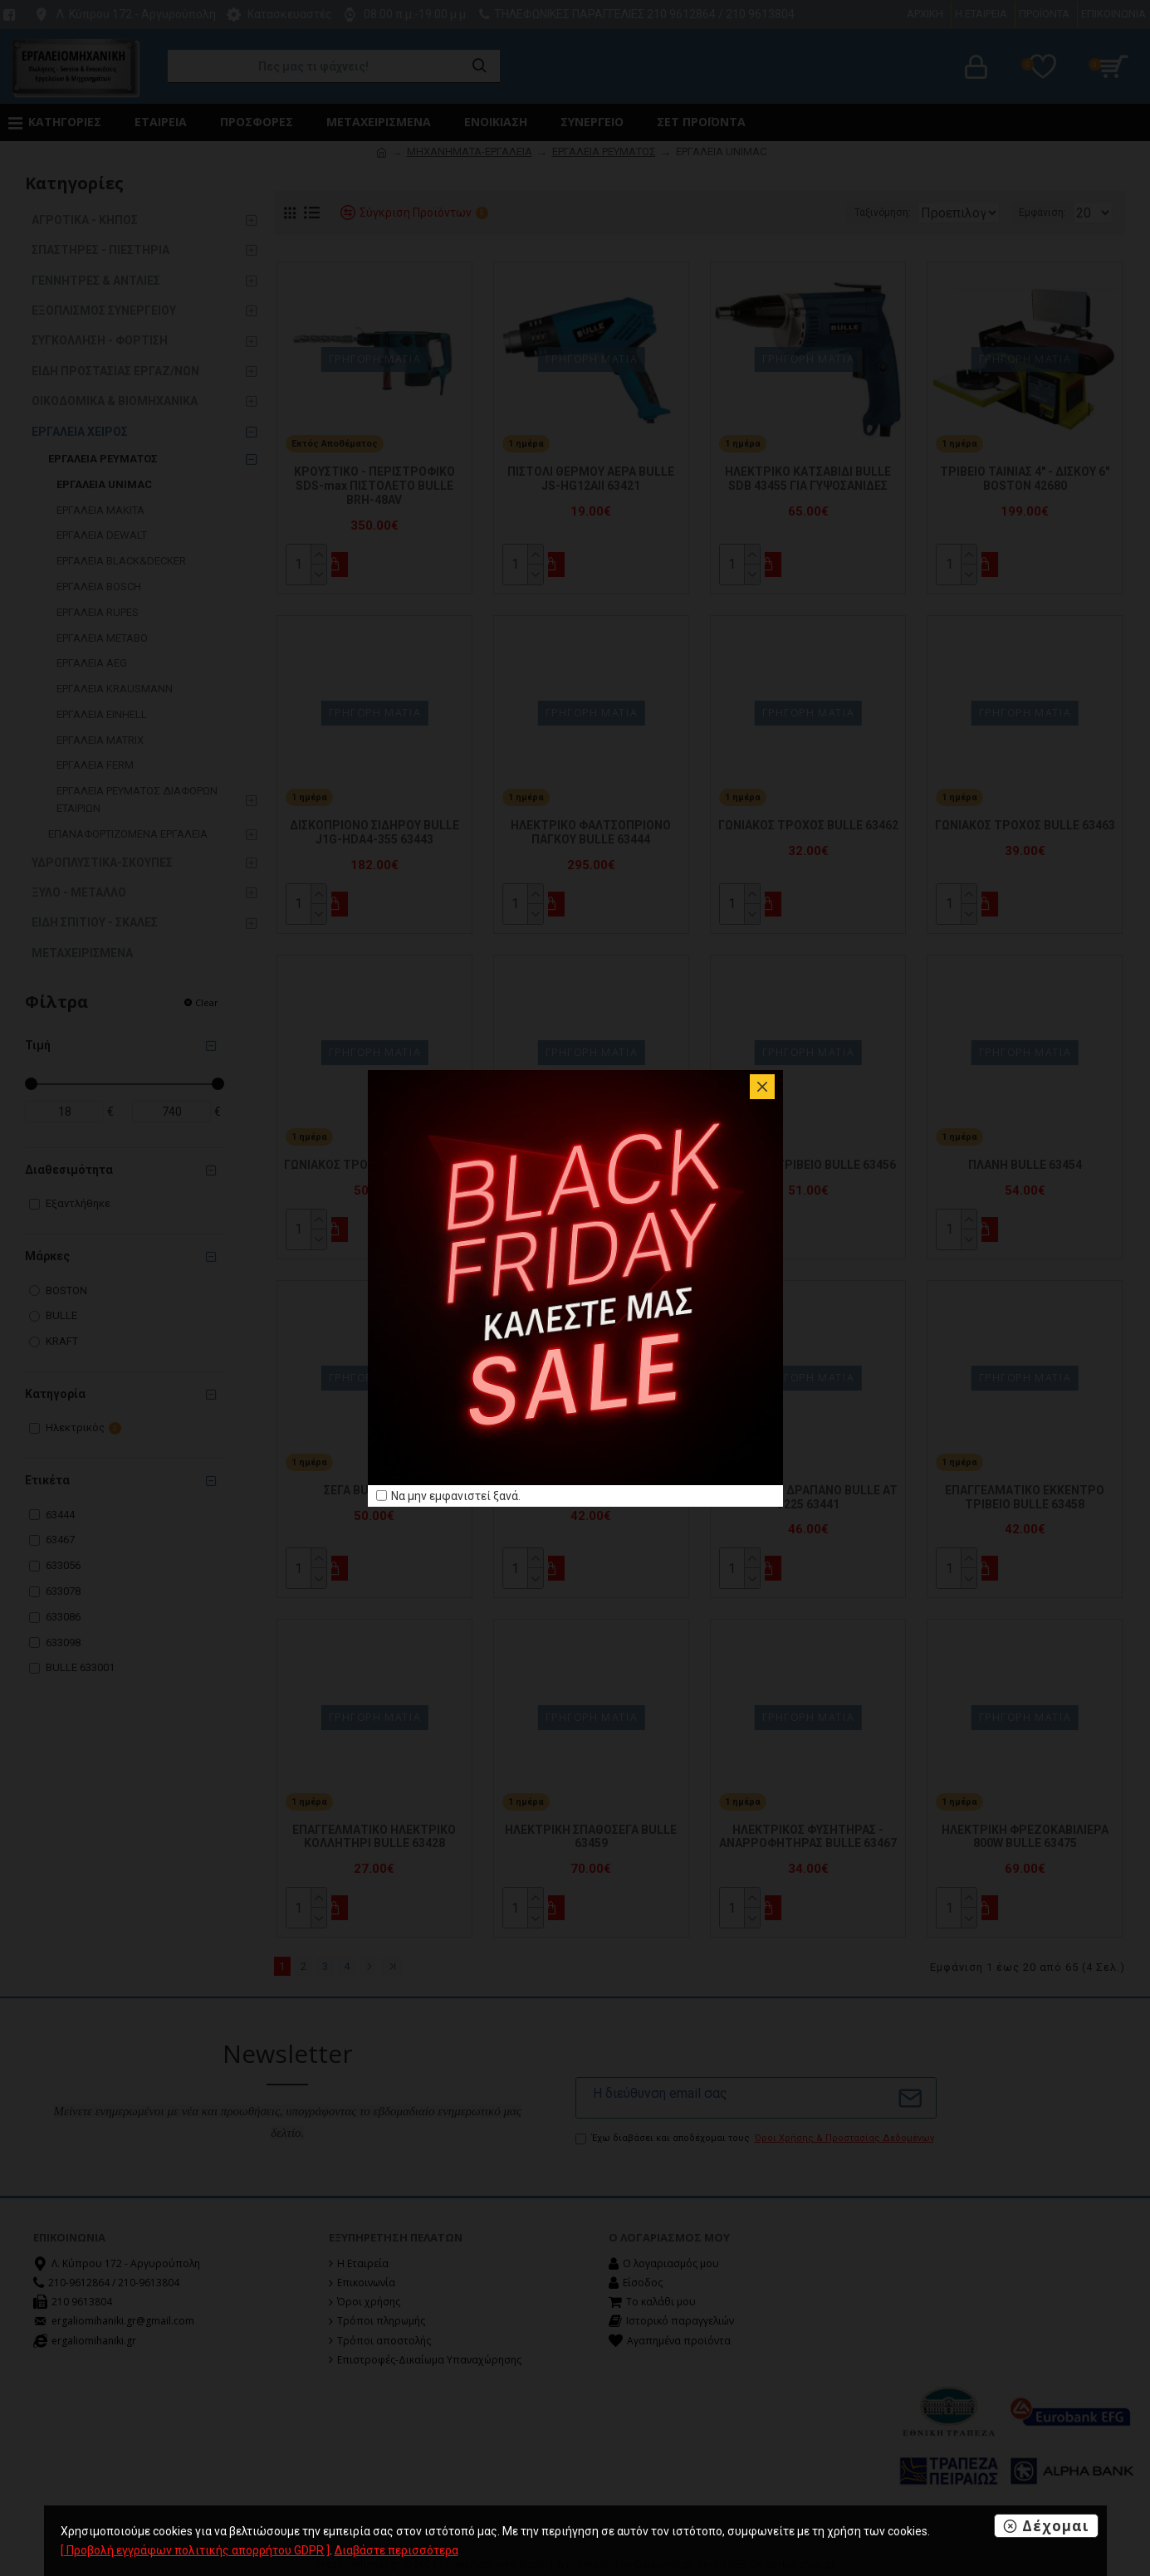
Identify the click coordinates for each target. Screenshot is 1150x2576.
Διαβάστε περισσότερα (396, 2550)
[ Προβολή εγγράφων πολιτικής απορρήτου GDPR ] (195, 2550)
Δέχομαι (1055, 2525)
